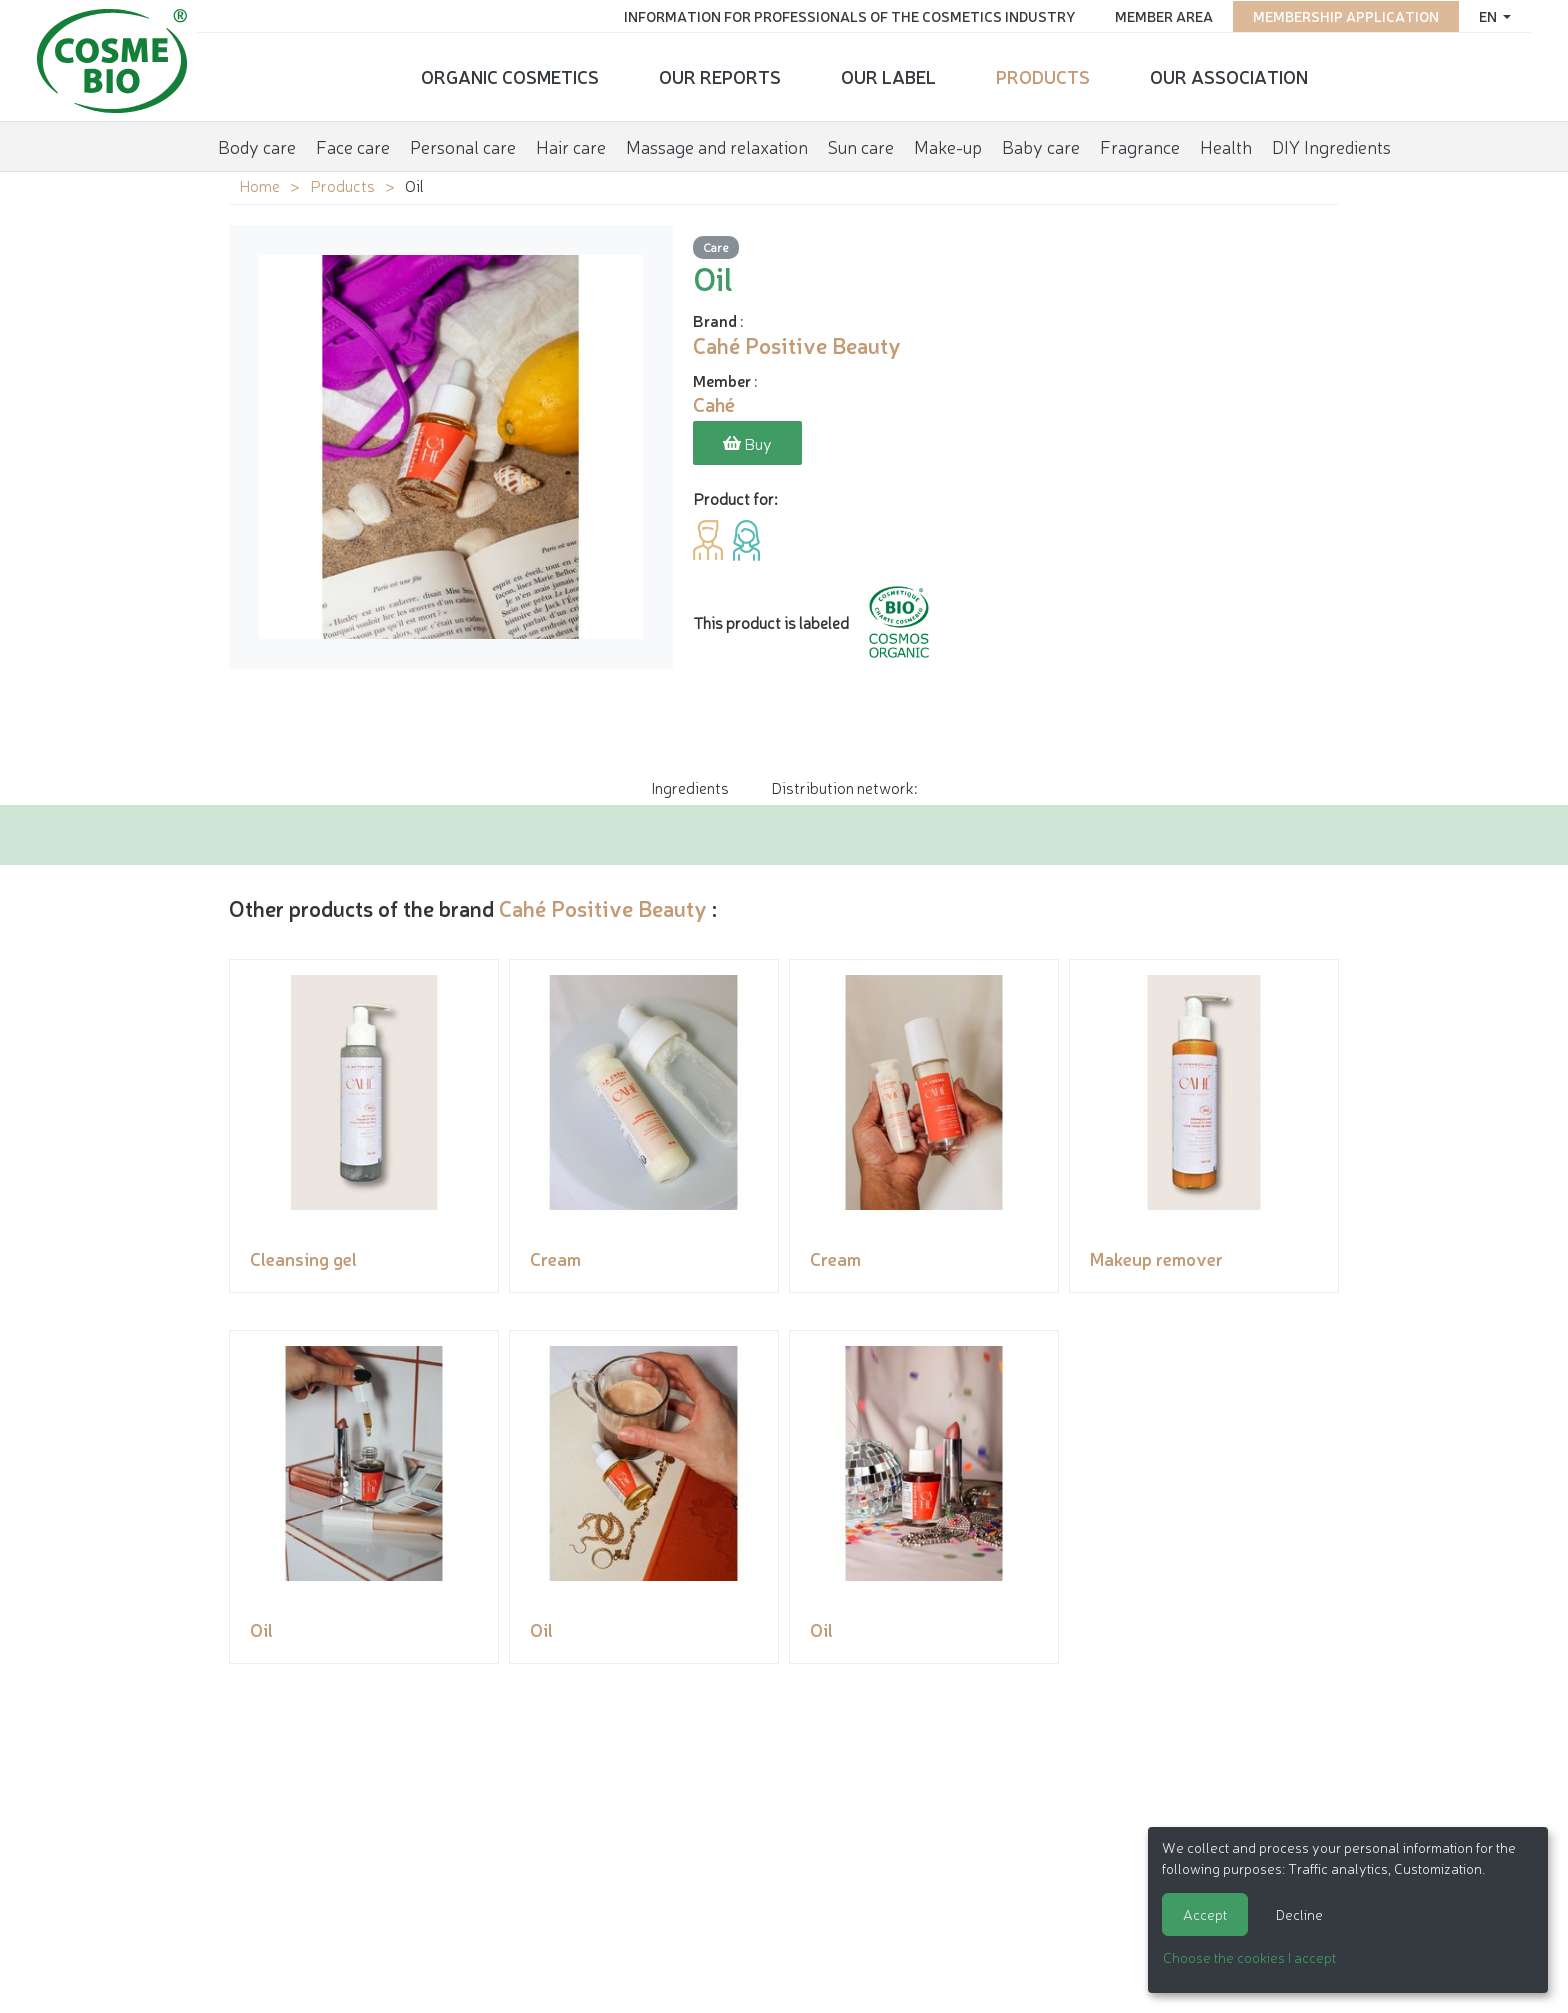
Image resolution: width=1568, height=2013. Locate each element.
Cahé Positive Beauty (603, 907)
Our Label (888, 75)
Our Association (1229, 75)
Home (259, 185)
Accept (1205, 1914)
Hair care (571, 144)
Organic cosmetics (510, 75)
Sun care (861, 144)
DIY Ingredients (1331, 144)
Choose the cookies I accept (1249, 1957)
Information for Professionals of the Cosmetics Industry (845, 15)
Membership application (1342, 15)
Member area (1160, 15)
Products (1043, 75)
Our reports (720, 75)
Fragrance (1140, 144)
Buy (747, 444)
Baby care (1041, 144)
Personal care (463, 144)
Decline (1299, 1914)
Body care (257, 144)
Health (1226, 144)
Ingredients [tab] (690, 787)
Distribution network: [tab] (844, 787)
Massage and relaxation (717, 144)
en (1485, 15)
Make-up (948, 144)
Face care (353, 144)
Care (716, 247)
